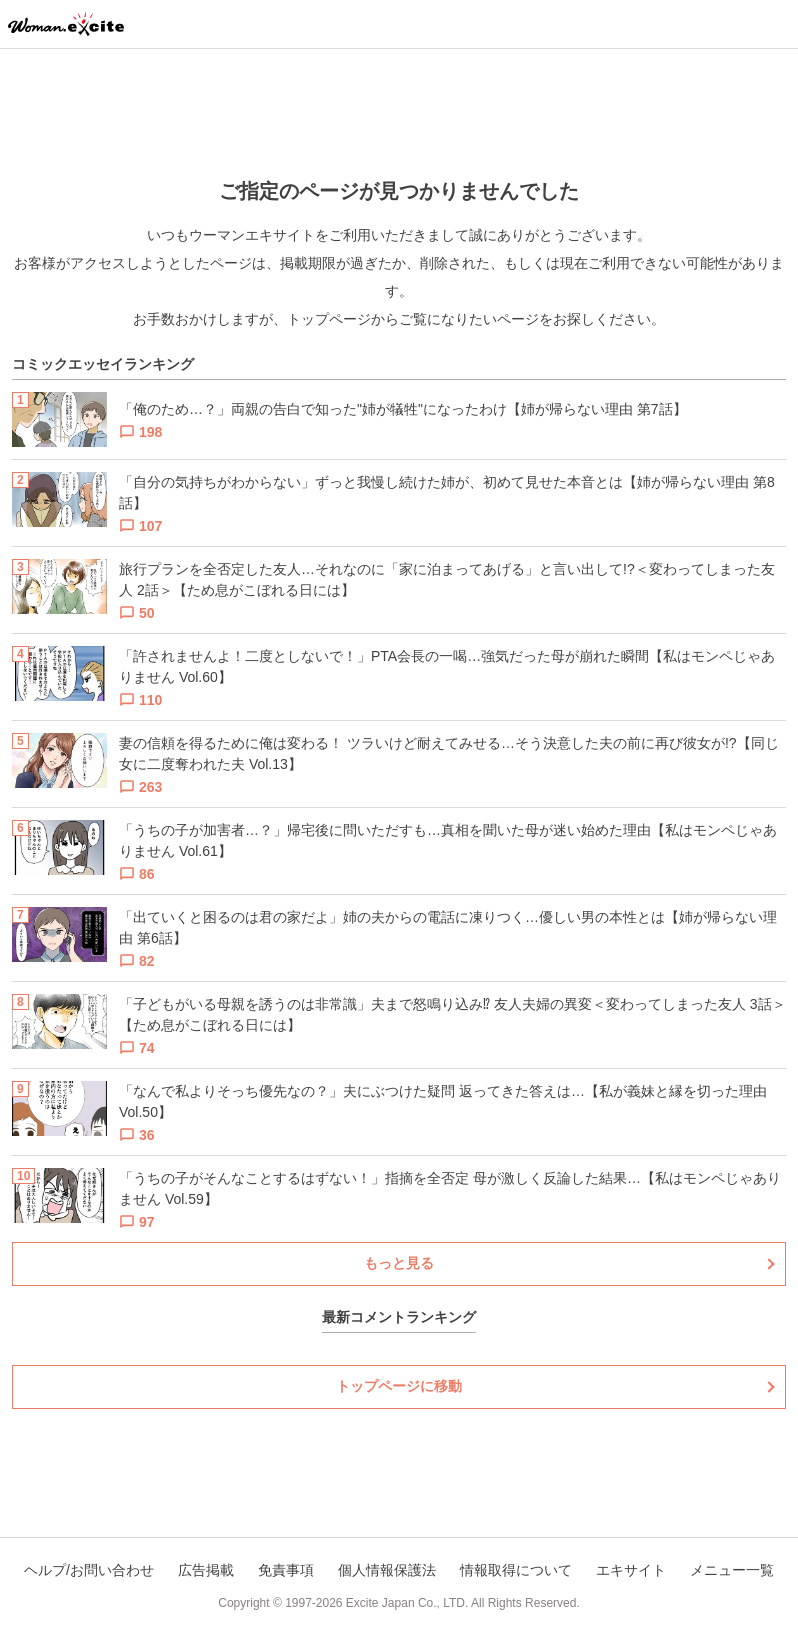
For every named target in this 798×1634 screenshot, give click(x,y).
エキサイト (631, 1570)
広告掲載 (206, 1570)
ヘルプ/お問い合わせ (89, 1570)
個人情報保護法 (387, 1570)
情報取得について (516, 1570)
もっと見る (399, 1263)
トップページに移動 (399, 1386)
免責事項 (286, 1570)
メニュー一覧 (732, 1570)
